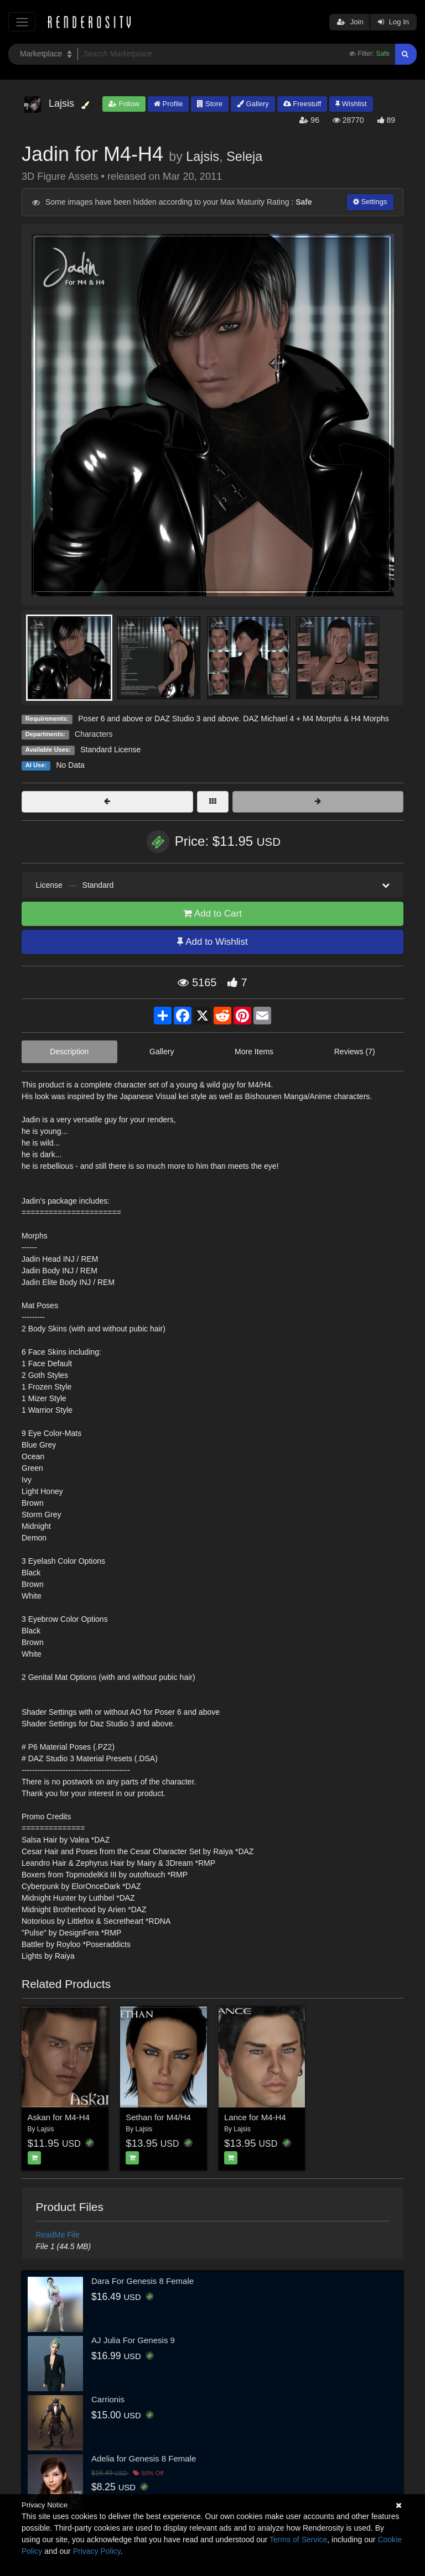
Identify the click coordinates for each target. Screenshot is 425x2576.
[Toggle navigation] (21, 22)
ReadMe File (58, 2234)
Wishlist (350, 104)
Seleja (244, 156)
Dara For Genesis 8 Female (142, 2281)
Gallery (253, 104)
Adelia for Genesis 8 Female (143, 2458)
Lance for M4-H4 (255, 2117)
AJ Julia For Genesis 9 (133, 2340)
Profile (168, 104)
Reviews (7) (354, 1051)
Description (69, 1051)
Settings (370, 201)
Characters (93, 734)
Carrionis (108, 2399)
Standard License (110, 749)
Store (209, 104)
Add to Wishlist (212, 941)
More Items (254, 1051)
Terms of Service (298, 2539)
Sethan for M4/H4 (158, 2117)
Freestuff (302, 104)
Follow (123, 104)
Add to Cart (212, 913)
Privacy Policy (97, 2551)
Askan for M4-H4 (59, 2117)
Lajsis (202, 156)
